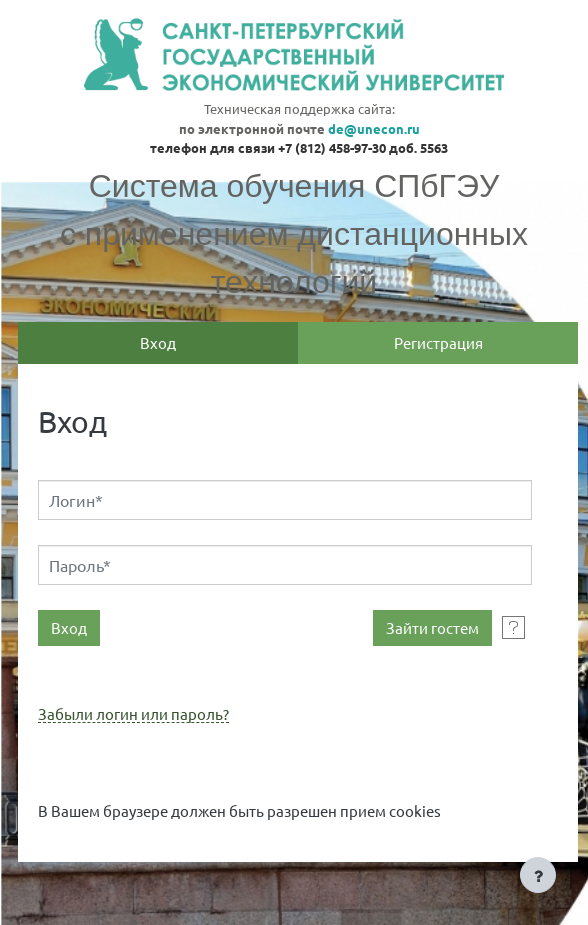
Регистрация (438, 342)
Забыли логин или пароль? (133, 714)
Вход (158, 342)
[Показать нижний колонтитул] (538, 875)
